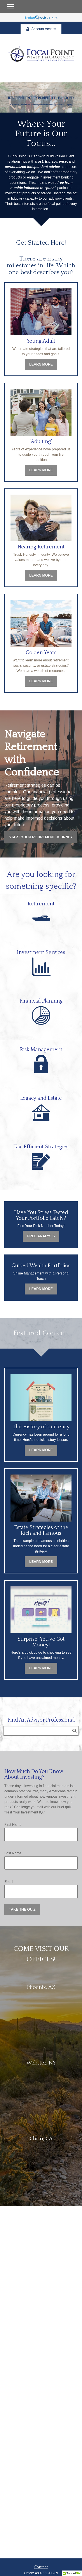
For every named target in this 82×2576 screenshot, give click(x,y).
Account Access (41, 29)
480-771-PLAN (46, 2573)
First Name (12, 1824)
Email (8, 1882)
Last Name (12, 1853)
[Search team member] (41, 1731)
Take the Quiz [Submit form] (22, 1909)
